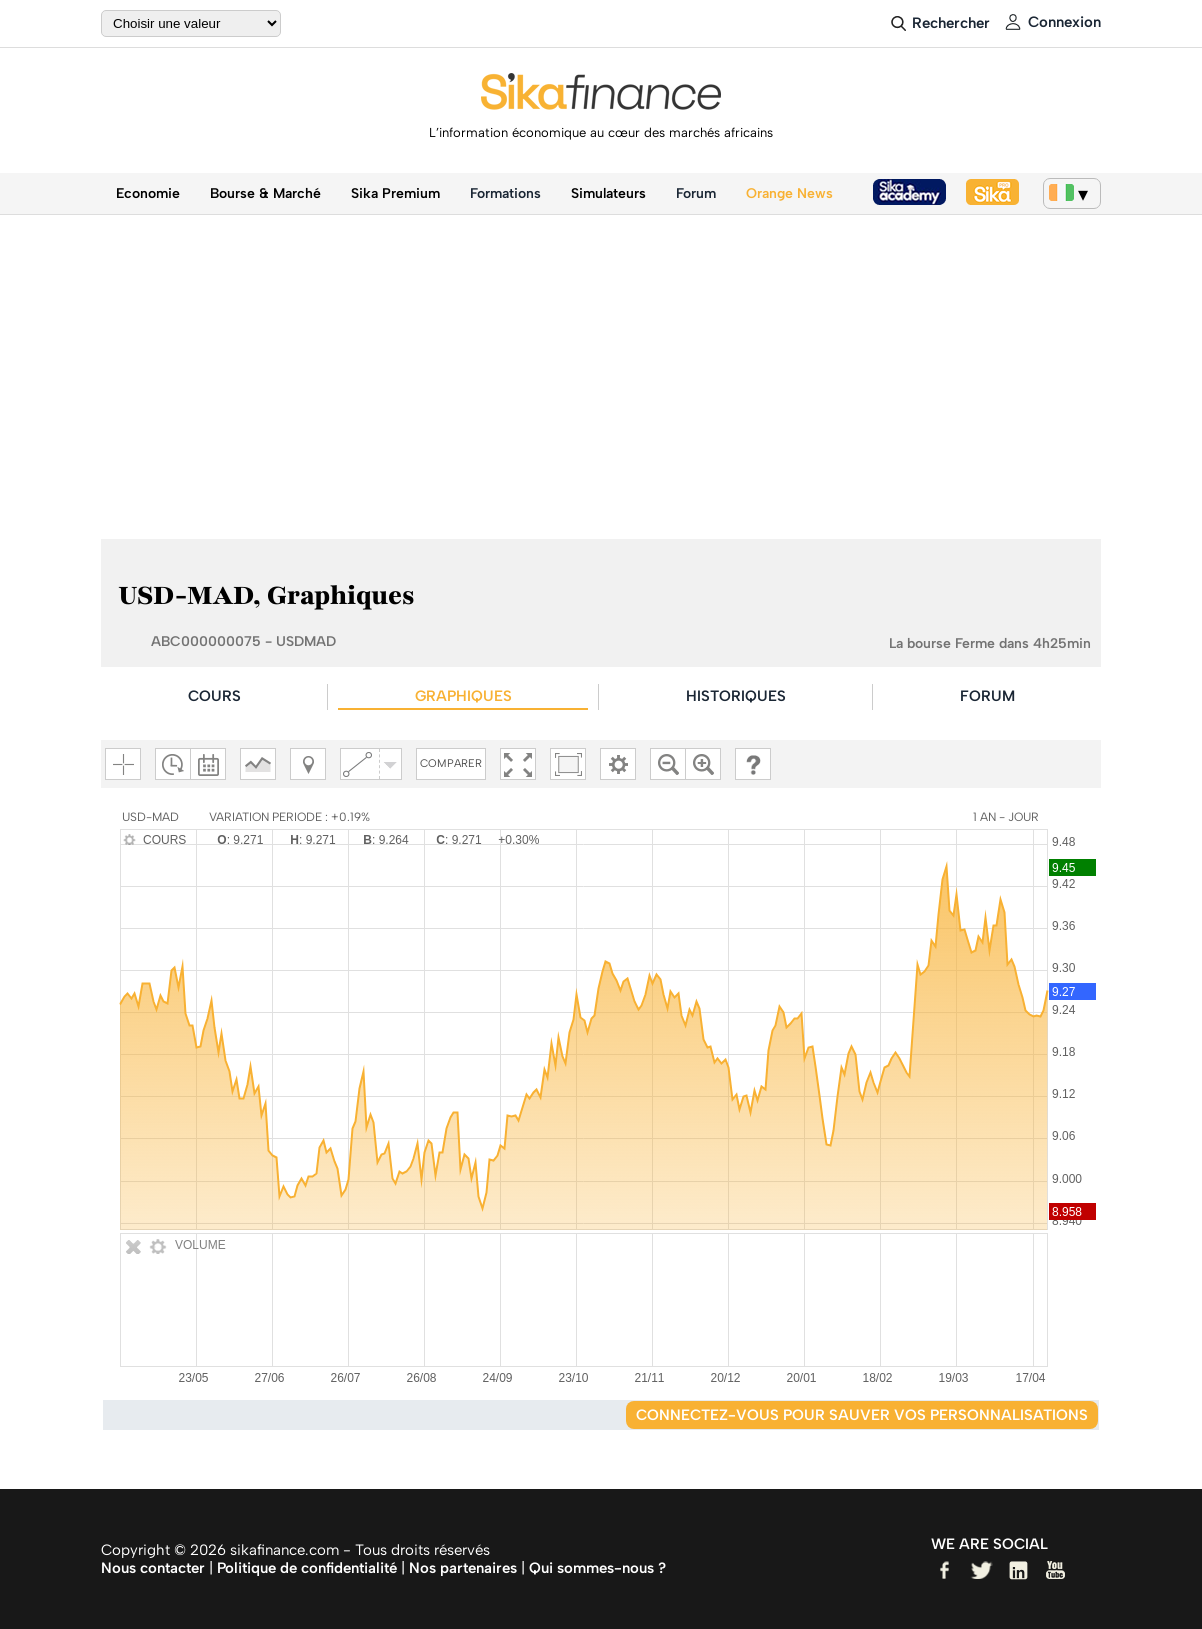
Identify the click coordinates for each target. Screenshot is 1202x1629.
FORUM (987, 696)
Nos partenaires (463, 1568)
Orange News (789, 193)
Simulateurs (608, 193)
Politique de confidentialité (307, 1568)
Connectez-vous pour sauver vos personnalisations (862, 1415)
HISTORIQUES (736, 696)
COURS (214, 696)
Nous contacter (153, 1568)
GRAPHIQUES (463, 696)
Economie (148, 193)
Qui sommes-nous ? (597, 1568)
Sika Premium (395, 193)
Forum (696, 193)
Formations (505, 193)
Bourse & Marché (265, 193)
